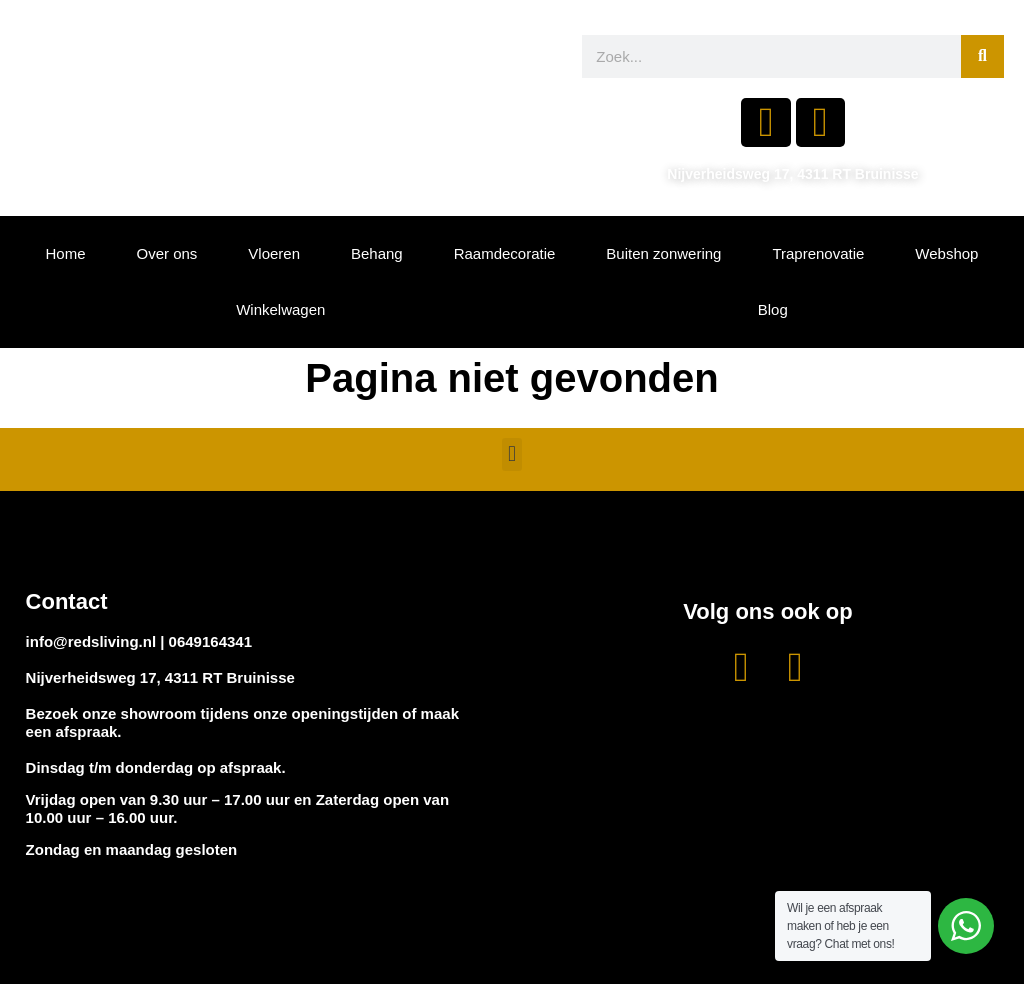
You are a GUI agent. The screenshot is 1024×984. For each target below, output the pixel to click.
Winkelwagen (280, 309)
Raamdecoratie (505, 253)
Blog (773, 309)
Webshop (946, 253)
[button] (511, 454)
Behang (377, 253)
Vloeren (274, 253)
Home (65, 253)
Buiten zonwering (663, 253)
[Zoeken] (982, 56)
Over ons (166, 253)
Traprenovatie (818, 253)
